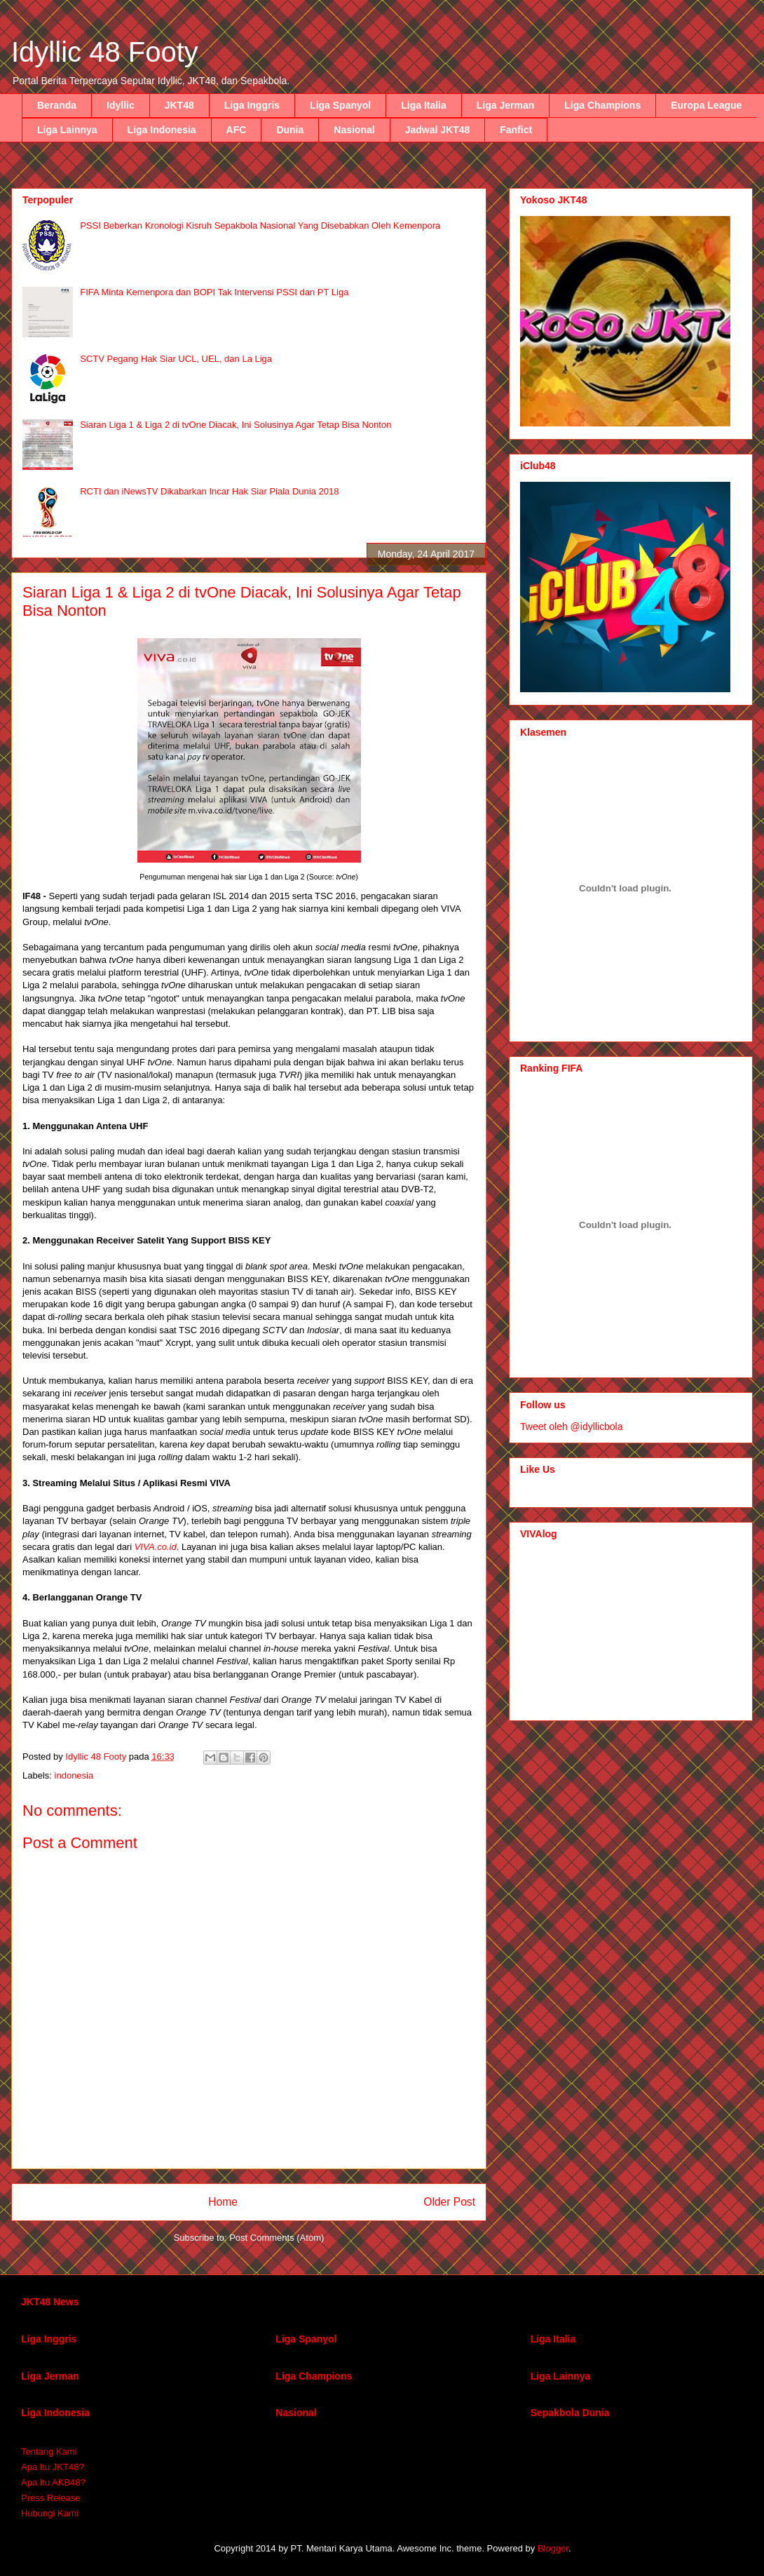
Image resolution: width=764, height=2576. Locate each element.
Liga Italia (423, 105)
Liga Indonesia (162, 129)
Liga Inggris (252, 105)
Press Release (51, 2498)
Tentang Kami (49, 2451)
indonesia (74, 1775)
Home (223, 2202)
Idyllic (121, 105)
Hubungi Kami (50, 2513)
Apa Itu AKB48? (53, 2482)
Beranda (56, 105)
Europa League (706, 105)
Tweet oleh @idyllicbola (571, 1426)
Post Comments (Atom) (276, 2237)
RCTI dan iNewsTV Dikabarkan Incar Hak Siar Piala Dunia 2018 (209, 491)
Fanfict (516, 129)
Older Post (449, 2202)
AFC (236, 129)
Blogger (553, 2548)
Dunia (289, 129)
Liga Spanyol (340, 105)
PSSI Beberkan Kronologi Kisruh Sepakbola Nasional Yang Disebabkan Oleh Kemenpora (260, 225)
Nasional (354, 129)
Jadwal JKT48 (437, 129)
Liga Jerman (505, 105)
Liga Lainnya (67, 129)
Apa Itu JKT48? (52, 2467)
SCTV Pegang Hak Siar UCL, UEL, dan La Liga (176, 358)
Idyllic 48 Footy (104, 51)
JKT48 (179, 105)
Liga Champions (602, 105)
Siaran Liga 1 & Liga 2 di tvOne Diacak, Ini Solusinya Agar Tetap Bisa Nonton (235, 424)
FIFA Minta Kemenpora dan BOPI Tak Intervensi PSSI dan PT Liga (214, 292)
